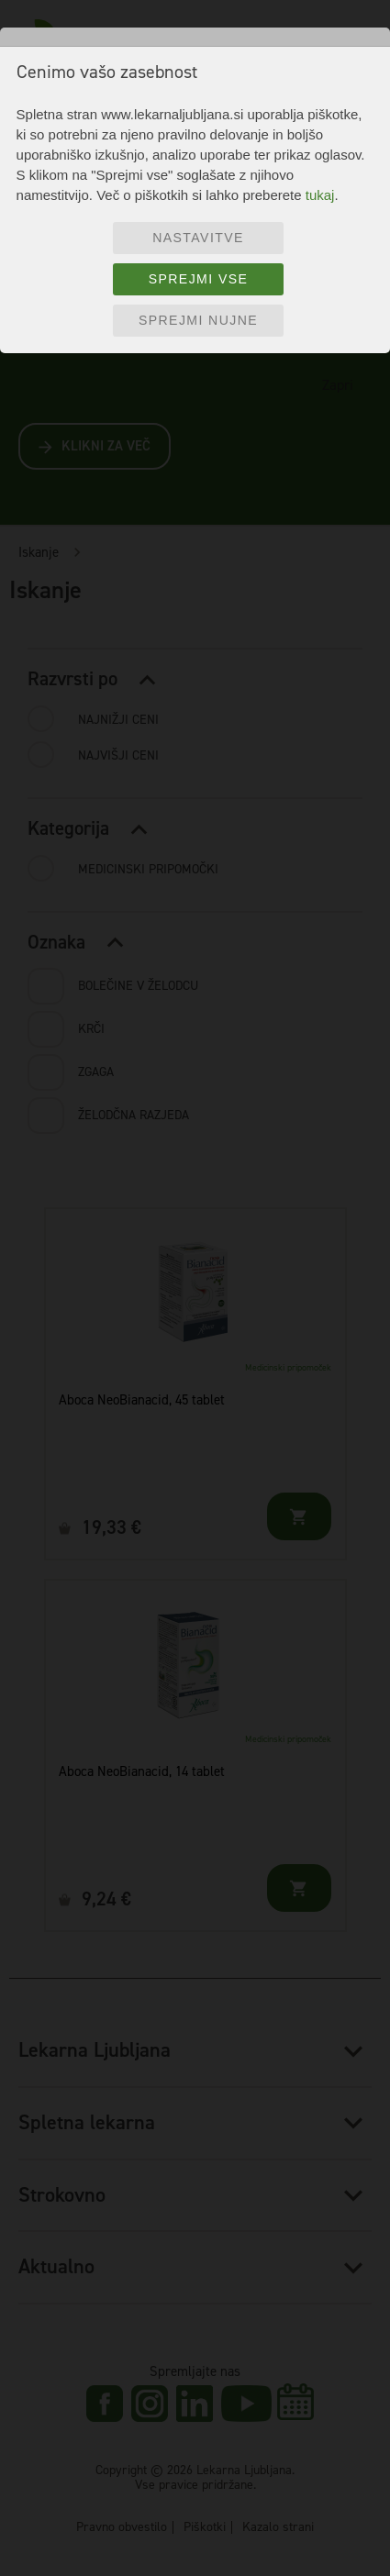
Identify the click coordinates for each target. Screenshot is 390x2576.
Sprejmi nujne (198, 320)
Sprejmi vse (199, 279)
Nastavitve (198, 237)
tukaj (320, 195)
